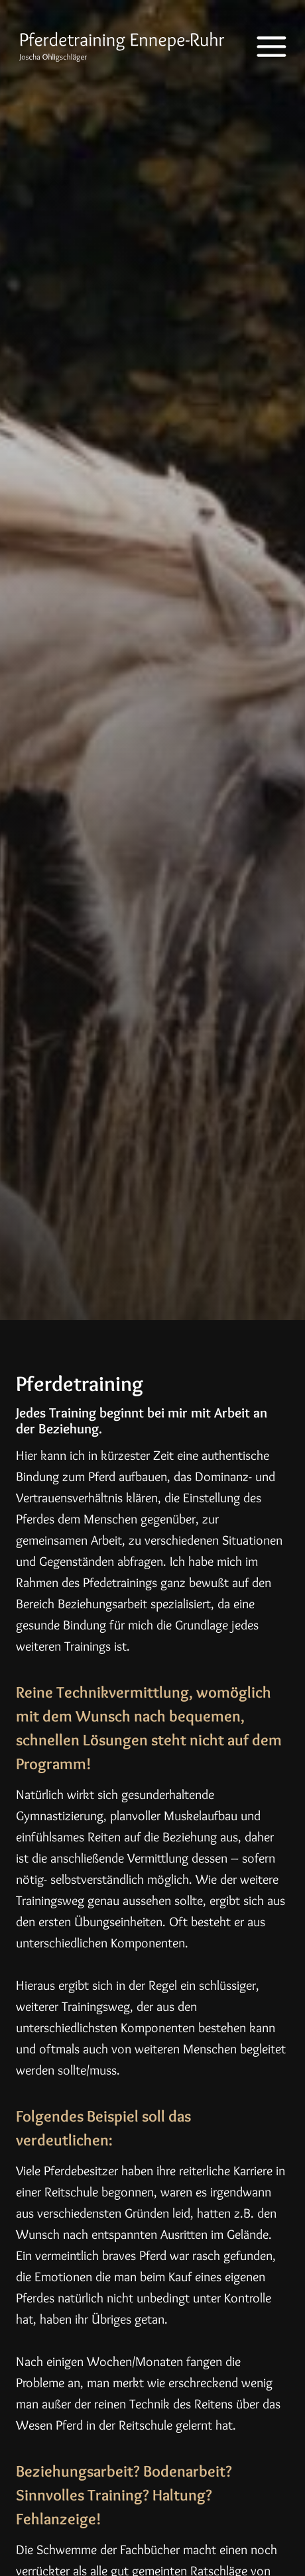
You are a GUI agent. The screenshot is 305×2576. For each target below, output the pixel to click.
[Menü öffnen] (262, 46)
